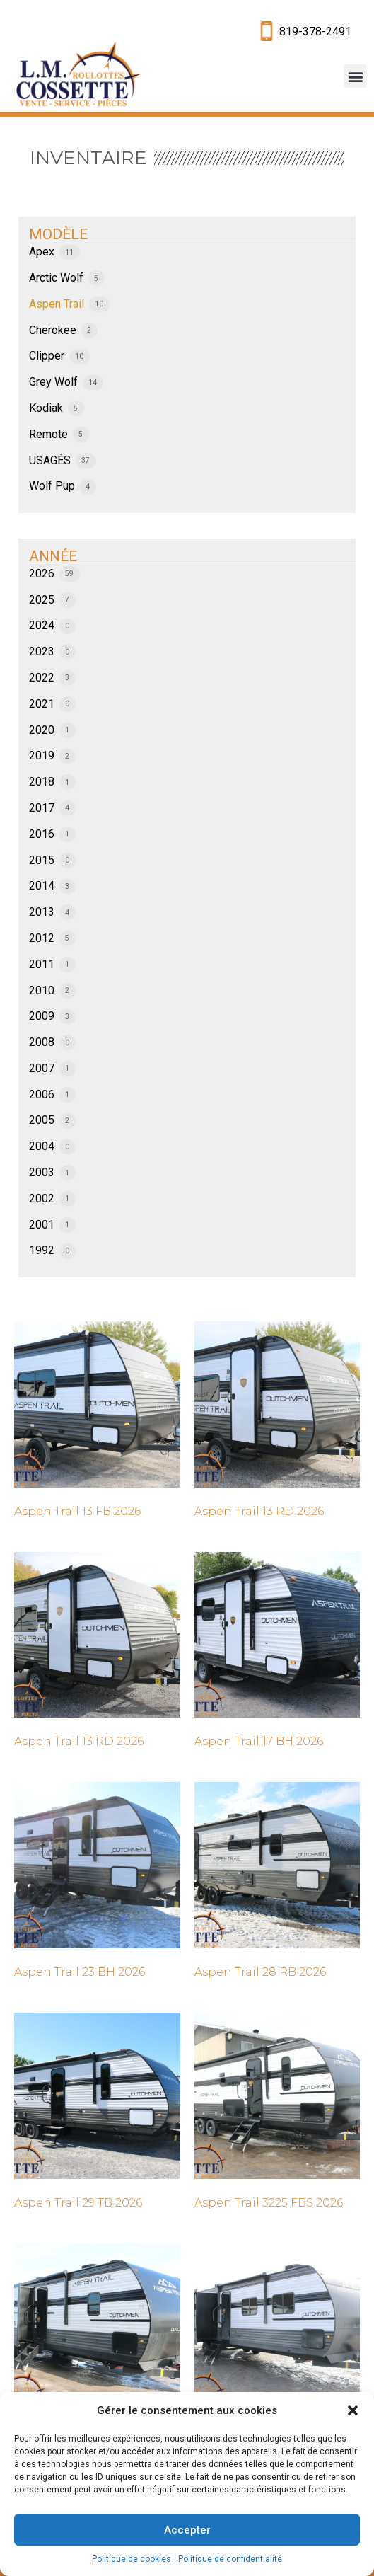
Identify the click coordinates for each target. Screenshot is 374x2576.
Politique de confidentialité (230, 2559)
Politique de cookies (131, 2559)
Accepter (187, 2530)
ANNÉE (53, 556)
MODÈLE (58, 234)
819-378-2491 (315, 31)
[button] (353, 2410)
